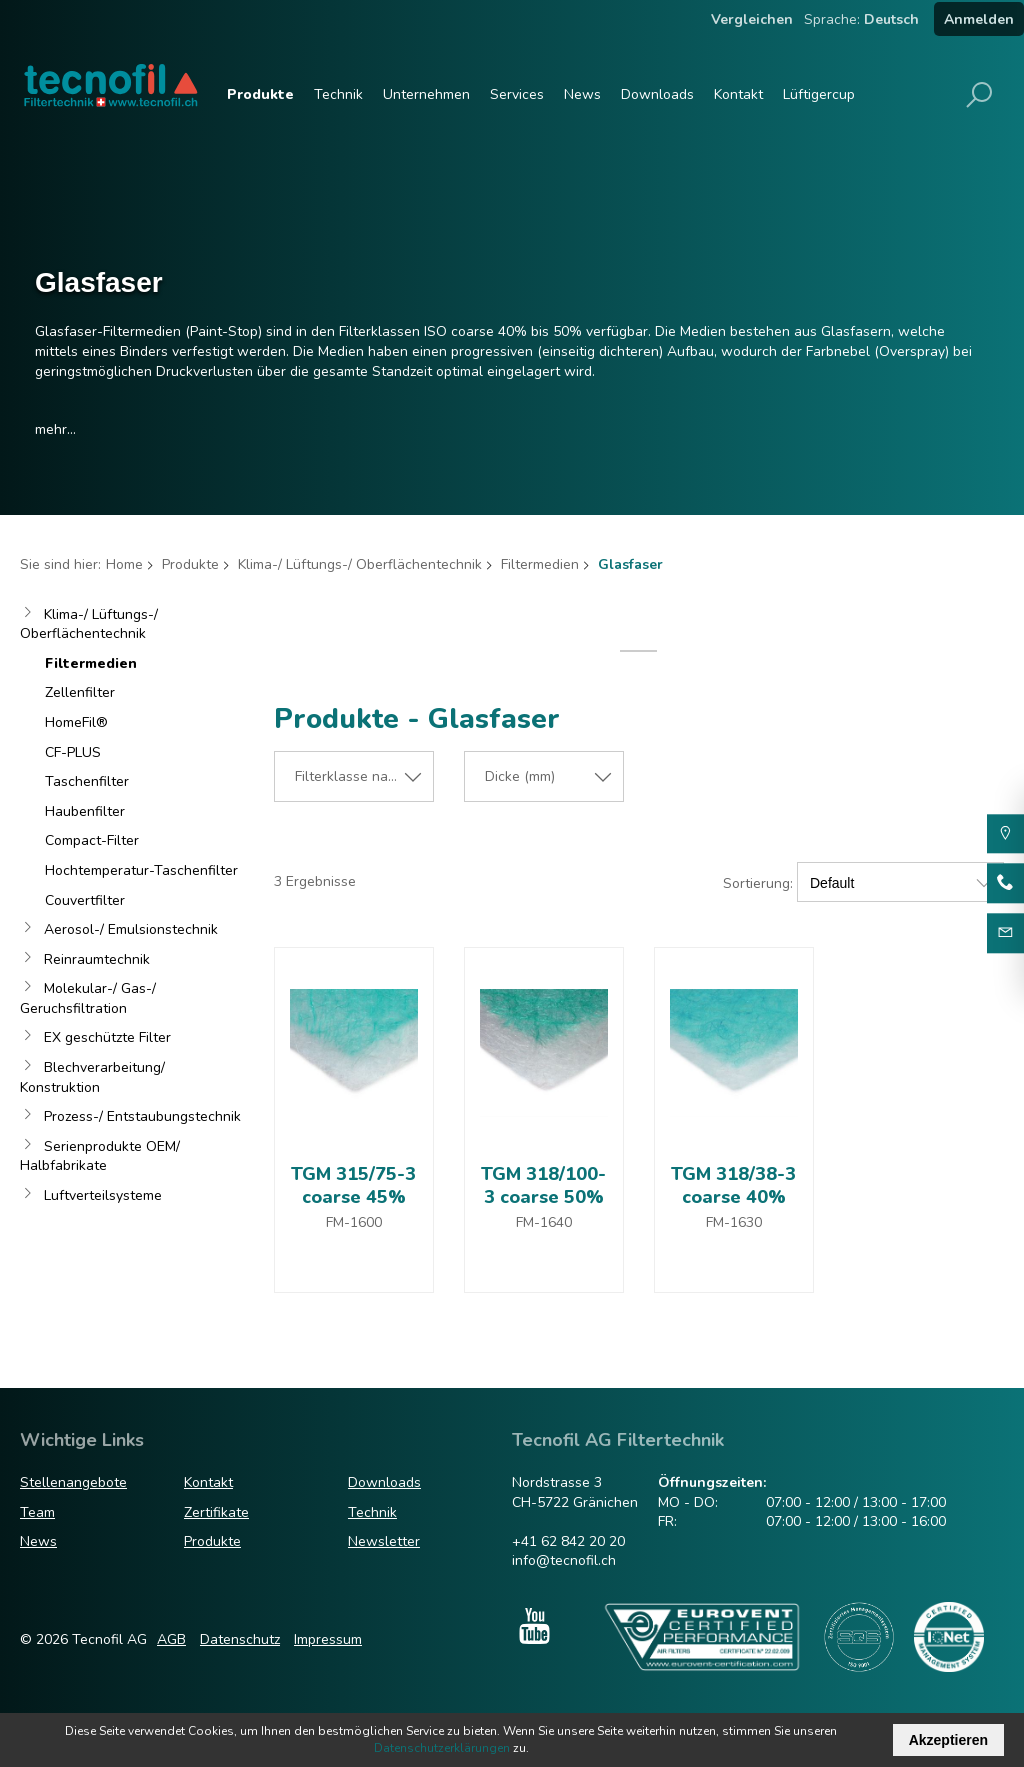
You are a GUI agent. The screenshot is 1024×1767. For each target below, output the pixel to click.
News (582, 94)
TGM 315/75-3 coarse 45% (353, 1185)
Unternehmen (426, 94)
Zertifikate (216, 1512)
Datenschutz (240, 1639)
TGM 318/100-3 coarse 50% (543, 1185)
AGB (171, 1639)
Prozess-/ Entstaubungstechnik (142, 1116)
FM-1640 (544, 1222)
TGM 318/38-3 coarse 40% (733, 1185)
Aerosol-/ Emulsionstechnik (131, 929)
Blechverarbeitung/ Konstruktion (92, 1077)
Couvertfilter (85, 900)
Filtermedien (540, 564)
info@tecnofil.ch (564, 1560)
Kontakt (738, 94)
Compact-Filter (92, 840)
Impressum (328, 1639)
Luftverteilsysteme (103, 1195)
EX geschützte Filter (107, 1037)
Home (124, 564)
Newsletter (384, 1541)
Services (517, 94)
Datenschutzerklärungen (442, 1748)
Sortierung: (758, 883)
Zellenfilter (80, 692)
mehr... (55, 429)
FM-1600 (354, 1222)
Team (37, 1512)
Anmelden (979, 19)
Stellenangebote (73, 1482)
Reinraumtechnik (97, 959)
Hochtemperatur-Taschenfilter (141, 870)
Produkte (260, 94)
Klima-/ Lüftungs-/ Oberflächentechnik (360, 564)
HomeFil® (76, 722)
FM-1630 (734, 1222)
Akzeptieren (948, 1740)
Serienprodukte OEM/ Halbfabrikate (100, 1156)
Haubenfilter (85, 811)
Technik (338, 94)
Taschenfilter (87, 781)
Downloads (657, 94)
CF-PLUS (73, 752)
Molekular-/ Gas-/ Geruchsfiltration (88, 998)
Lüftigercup (819, 94)
